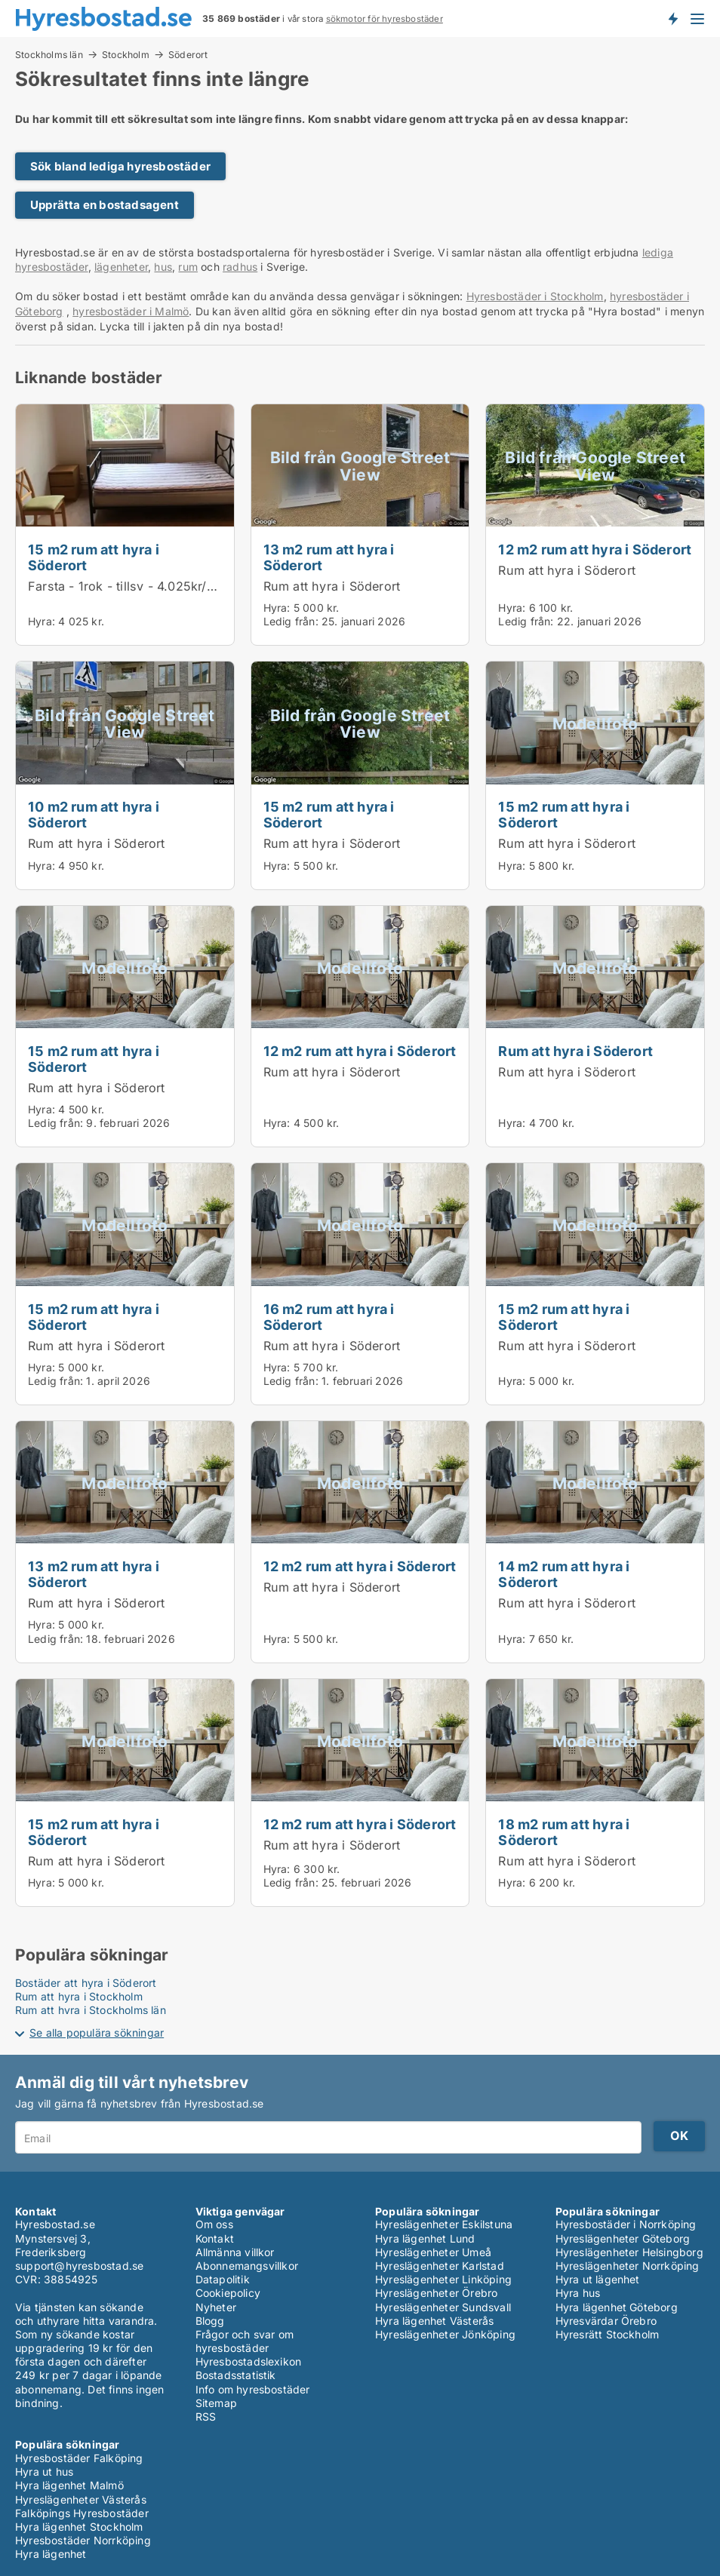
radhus (240, 266)
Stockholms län (49, 54)
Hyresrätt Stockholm (607, 2334)
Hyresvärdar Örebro (606, 2320)
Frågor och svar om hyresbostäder (244, 2341)
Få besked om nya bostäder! (672, 18)
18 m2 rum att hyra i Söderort (563, 1832)
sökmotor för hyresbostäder (384, 19)
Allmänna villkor (235, 2252)
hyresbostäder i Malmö (130, 311)
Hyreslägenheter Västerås (80, 2499)
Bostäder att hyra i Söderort (86, 1982)
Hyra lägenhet (51, 2553)
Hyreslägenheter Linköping (443, 2279)
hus (163, 266)
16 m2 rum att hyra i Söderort (329, 1316)
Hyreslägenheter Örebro (436, 2292)
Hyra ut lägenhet (597, 2279)
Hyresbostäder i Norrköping (626, 2224)
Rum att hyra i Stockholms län (90, 2009)
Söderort (188, 55)
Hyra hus (578, 2292)
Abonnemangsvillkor (247, 2265)
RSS (206, 2416)
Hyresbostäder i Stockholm (535, 296)
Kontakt (214, 2238)
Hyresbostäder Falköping (79, 2458)
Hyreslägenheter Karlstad (439, 2265)
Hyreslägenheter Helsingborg (629, 2252)
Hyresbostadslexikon (248, 2361)
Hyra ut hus (44, 2471)
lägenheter (121, 266)
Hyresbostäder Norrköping (83, 2540)
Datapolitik (222, 2279)
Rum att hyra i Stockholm (79, 1996)
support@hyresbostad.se (79, 2265)
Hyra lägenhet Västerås (434, 2320)
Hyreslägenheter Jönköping (445, 2334)
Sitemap (216, 2402)
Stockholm (125, 54)
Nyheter (215, 2307)
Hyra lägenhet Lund (425, 2238)
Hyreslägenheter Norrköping (627, 2265)
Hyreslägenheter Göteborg (623, 2238)
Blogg (210, 2320)
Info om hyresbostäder (252, 2389)
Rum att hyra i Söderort (332, 586)
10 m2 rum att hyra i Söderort (93, 814)
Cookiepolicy (227, 2292)
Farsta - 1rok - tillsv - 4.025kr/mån (130, 586)
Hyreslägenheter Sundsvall (443, 2307)
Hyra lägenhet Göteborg (616, 2307)
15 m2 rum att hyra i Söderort (93, 557)
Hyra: (43, 621)
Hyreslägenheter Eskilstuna (443, 2224)
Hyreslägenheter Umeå (433, 2252)
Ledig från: (290, 621)
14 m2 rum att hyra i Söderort (563, 1574)
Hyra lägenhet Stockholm (79, 2526)
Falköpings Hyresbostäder (82, 2513)
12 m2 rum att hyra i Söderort (594, 549)
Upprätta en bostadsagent (104, 205)
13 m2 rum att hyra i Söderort (329, 557)
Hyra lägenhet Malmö (69, 2485)
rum (188, 266)
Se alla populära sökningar (96, 2032)
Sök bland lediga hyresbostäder (120, 166)
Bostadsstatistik (235, 2375)
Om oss (214, 2224)
